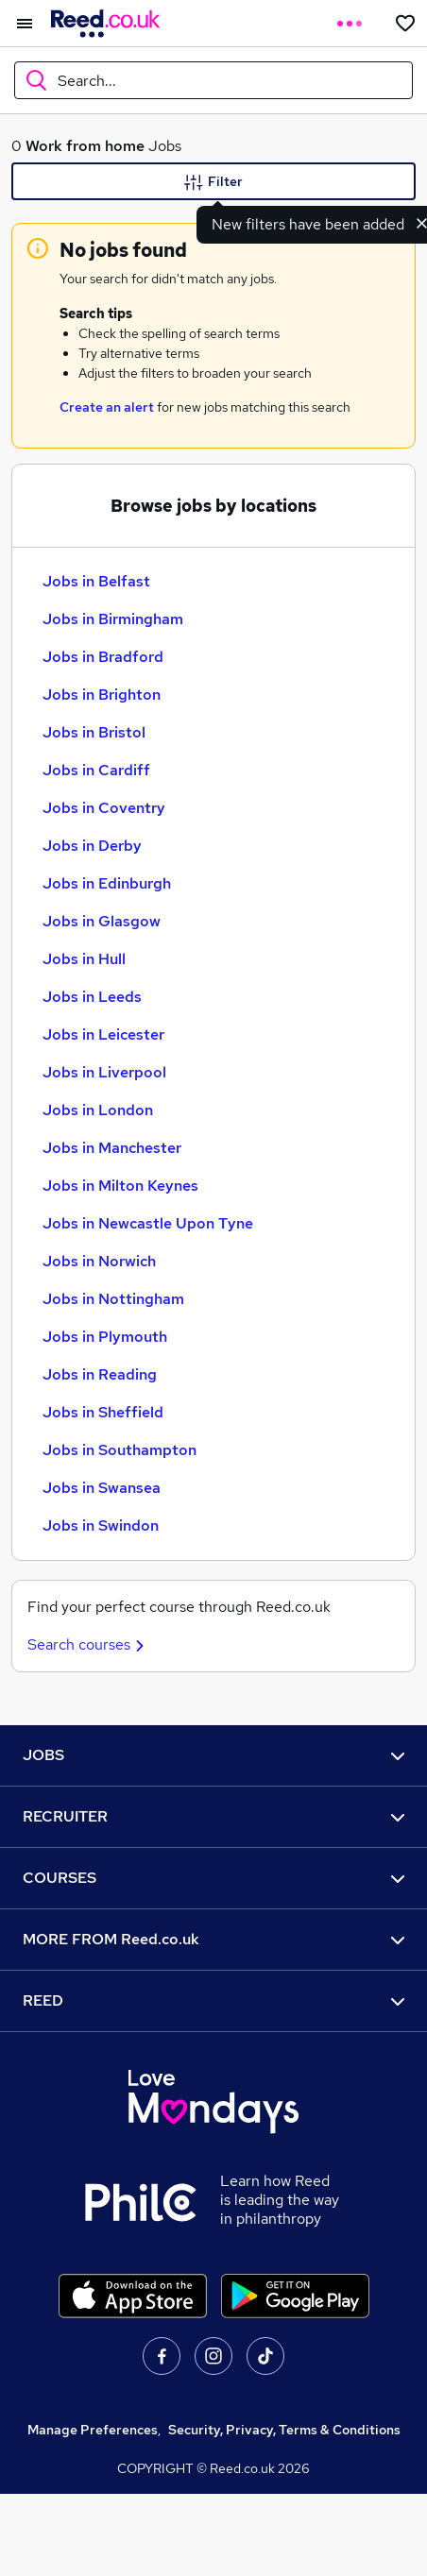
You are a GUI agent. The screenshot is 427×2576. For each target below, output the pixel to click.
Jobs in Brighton (102, 694)
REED (213, 2000)
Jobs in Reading (100, 1374)
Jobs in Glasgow (102, 921)
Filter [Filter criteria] (213, 182)
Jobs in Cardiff (96, 770)
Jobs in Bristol (94, 732)
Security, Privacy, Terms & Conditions (284, 2429)
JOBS (213, 1755)
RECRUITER (213, 1816)
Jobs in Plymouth (105, 1337)
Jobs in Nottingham (113, 1299)
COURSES (213, 1878)
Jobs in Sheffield (103, 1412)
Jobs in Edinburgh (107, 883)
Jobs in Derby (92, 846)
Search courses (88, 1644)
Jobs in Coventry (104, 808)
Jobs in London (98, 1110)
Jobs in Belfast (96, 581)
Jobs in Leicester (103, 1034)
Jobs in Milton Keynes (120, 1185)
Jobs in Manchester (112, 1148)
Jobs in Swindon (101, 1525)
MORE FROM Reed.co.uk (213, 1939)
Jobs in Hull (84, 959)
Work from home (85, 146)
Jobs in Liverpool (104, 1072)
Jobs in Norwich (99, 1261)
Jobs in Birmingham (113, 619)
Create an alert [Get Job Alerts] (107, 406)
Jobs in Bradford (103, 657)
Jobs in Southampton (119, 1450)
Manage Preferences (92, 2429)
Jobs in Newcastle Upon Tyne (148, 1223)
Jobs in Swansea (102, 1488)
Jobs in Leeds (92, 997)
